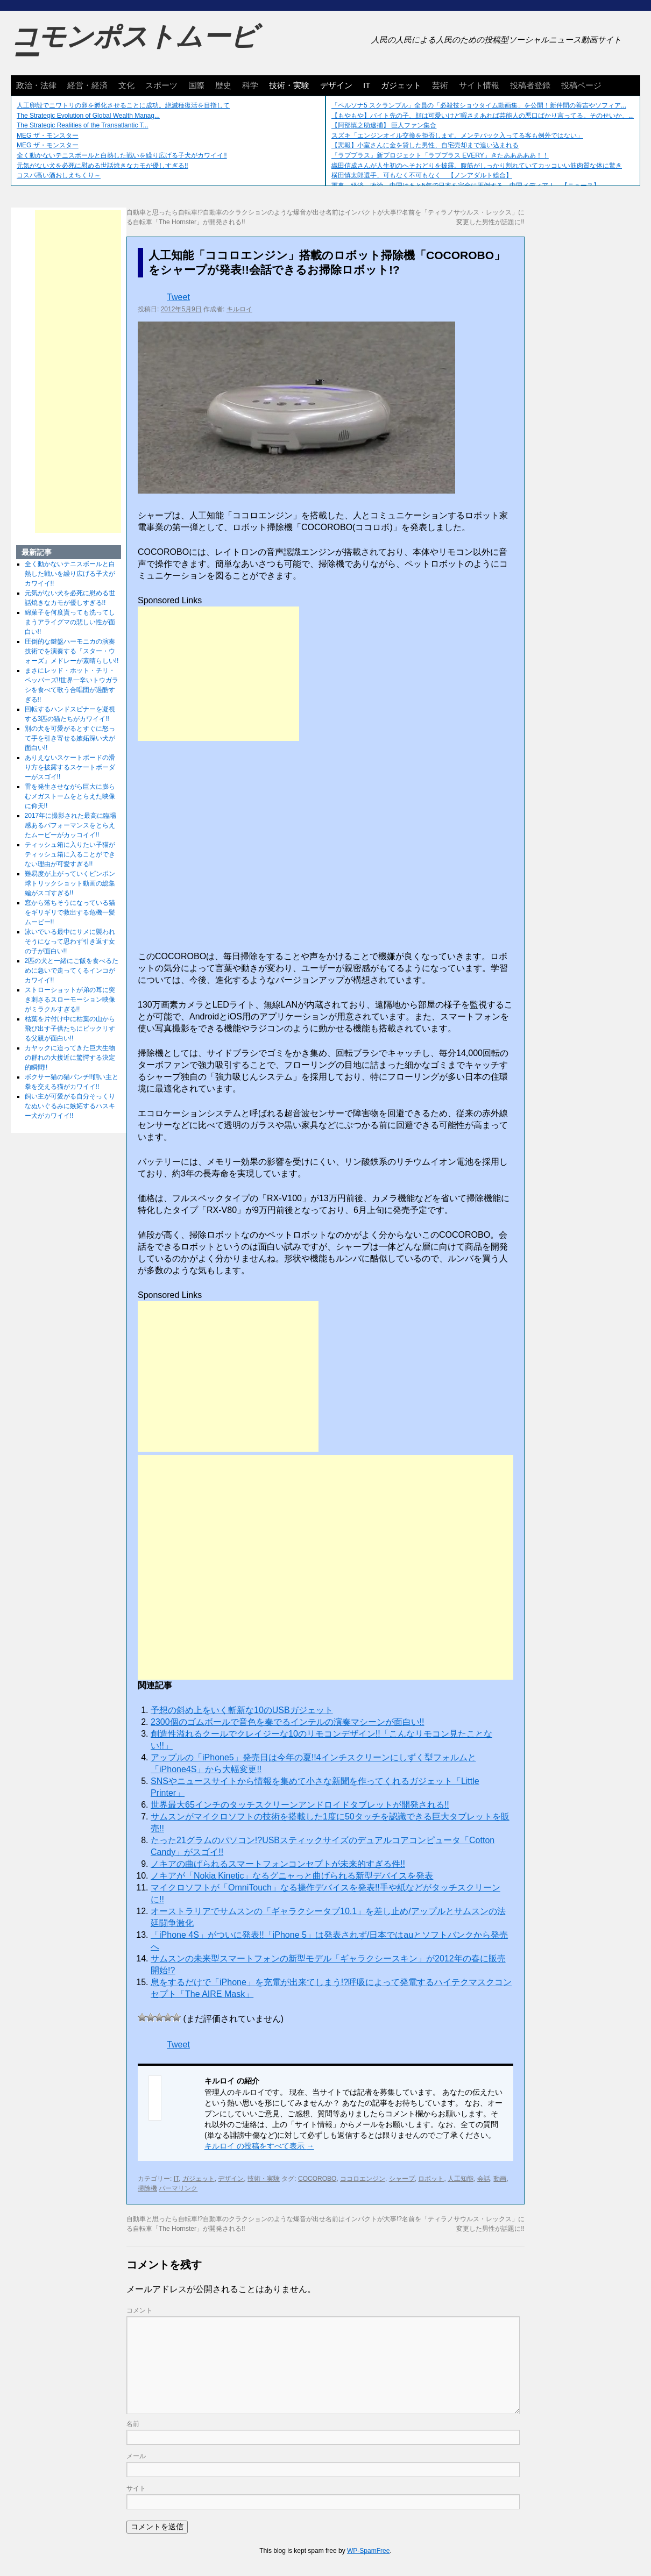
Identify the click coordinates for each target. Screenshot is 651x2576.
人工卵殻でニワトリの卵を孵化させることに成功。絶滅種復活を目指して (123, 105)
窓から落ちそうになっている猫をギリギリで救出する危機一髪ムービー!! (70, 912)
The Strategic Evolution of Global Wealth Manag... (88, 115)
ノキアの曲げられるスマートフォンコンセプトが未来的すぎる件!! (278, 1863)
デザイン (336, 85)
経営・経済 (87, 85)
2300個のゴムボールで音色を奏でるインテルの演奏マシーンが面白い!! (287, 1721)
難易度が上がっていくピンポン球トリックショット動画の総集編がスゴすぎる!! (70, 883)
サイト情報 (479, 85)
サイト (136, 2488)
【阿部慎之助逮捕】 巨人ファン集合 (383, 125)
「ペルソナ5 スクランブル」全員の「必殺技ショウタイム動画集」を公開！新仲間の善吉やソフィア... (478, 105)
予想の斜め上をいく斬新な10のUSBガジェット (242, 1710)
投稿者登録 (530, 85)
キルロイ (239, 309)
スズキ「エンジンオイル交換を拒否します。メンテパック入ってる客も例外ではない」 (457, 135)
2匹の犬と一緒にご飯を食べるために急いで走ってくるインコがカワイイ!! (72, 970)
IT (366, 85)
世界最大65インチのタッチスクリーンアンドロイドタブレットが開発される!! (300, 1804)
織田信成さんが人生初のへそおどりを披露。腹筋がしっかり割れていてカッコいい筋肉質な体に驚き (476, 165)
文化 (126, 85)
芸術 (440, 85)
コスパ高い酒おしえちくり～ (59, 175)
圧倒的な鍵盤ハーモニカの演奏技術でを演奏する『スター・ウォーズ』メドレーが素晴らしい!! (72, 651)
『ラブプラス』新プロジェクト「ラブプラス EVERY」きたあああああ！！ (440, 155)
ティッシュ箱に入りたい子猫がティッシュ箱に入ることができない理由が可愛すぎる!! (70, 854)
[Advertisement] (218, 673)
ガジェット (401, 85)
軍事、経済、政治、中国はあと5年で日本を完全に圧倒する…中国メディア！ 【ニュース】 (465, 185)
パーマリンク (178, 2188)
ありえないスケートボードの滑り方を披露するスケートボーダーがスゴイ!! (70, 767)
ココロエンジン (362, 2178)
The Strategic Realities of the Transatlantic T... (82, 125)
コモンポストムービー (134, 46)
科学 (250, 85)
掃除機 (147, 2188)
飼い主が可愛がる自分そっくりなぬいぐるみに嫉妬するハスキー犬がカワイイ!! (70, 1106)
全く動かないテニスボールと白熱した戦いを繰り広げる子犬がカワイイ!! (122, 155)
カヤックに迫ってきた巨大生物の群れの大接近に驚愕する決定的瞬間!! (70, 1057)
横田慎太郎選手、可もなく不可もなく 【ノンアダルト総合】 (421, 175)
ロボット (431, 2178)
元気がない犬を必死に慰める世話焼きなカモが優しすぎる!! (102, 165)
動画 (499, 2178)
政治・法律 (36, 85)
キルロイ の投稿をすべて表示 (259, 2146)
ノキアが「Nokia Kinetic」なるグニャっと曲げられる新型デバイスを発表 (292, 1875)
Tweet (178, 297)
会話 (483, 2178)
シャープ (402, 2178)
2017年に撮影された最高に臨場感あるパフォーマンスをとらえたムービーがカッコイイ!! (71, 825)
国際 (196, 85)
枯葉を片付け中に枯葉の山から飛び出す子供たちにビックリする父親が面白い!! (70, 1028)
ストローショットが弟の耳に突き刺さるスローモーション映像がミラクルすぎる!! (70, 999)
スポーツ (161, 85)
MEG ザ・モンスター (48, 135)
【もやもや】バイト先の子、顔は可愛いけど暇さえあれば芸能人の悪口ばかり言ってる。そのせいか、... (482, 115)
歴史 (223, 85)
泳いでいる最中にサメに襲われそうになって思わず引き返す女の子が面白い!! (70, 941)
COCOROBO (317, 2178)
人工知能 (460, 2178)
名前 (132, 2424)
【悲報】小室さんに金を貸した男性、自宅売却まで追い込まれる (425, 145)
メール (136, 2456)
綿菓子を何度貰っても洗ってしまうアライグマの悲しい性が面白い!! (70, 622)
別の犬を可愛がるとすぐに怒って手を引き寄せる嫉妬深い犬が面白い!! (70, 738)
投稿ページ (581, 85)
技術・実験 (289, 85)
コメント (139, 2310)
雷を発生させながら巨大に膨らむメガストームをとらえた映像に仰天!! (70, 796)
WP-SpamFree (368, 2550)
